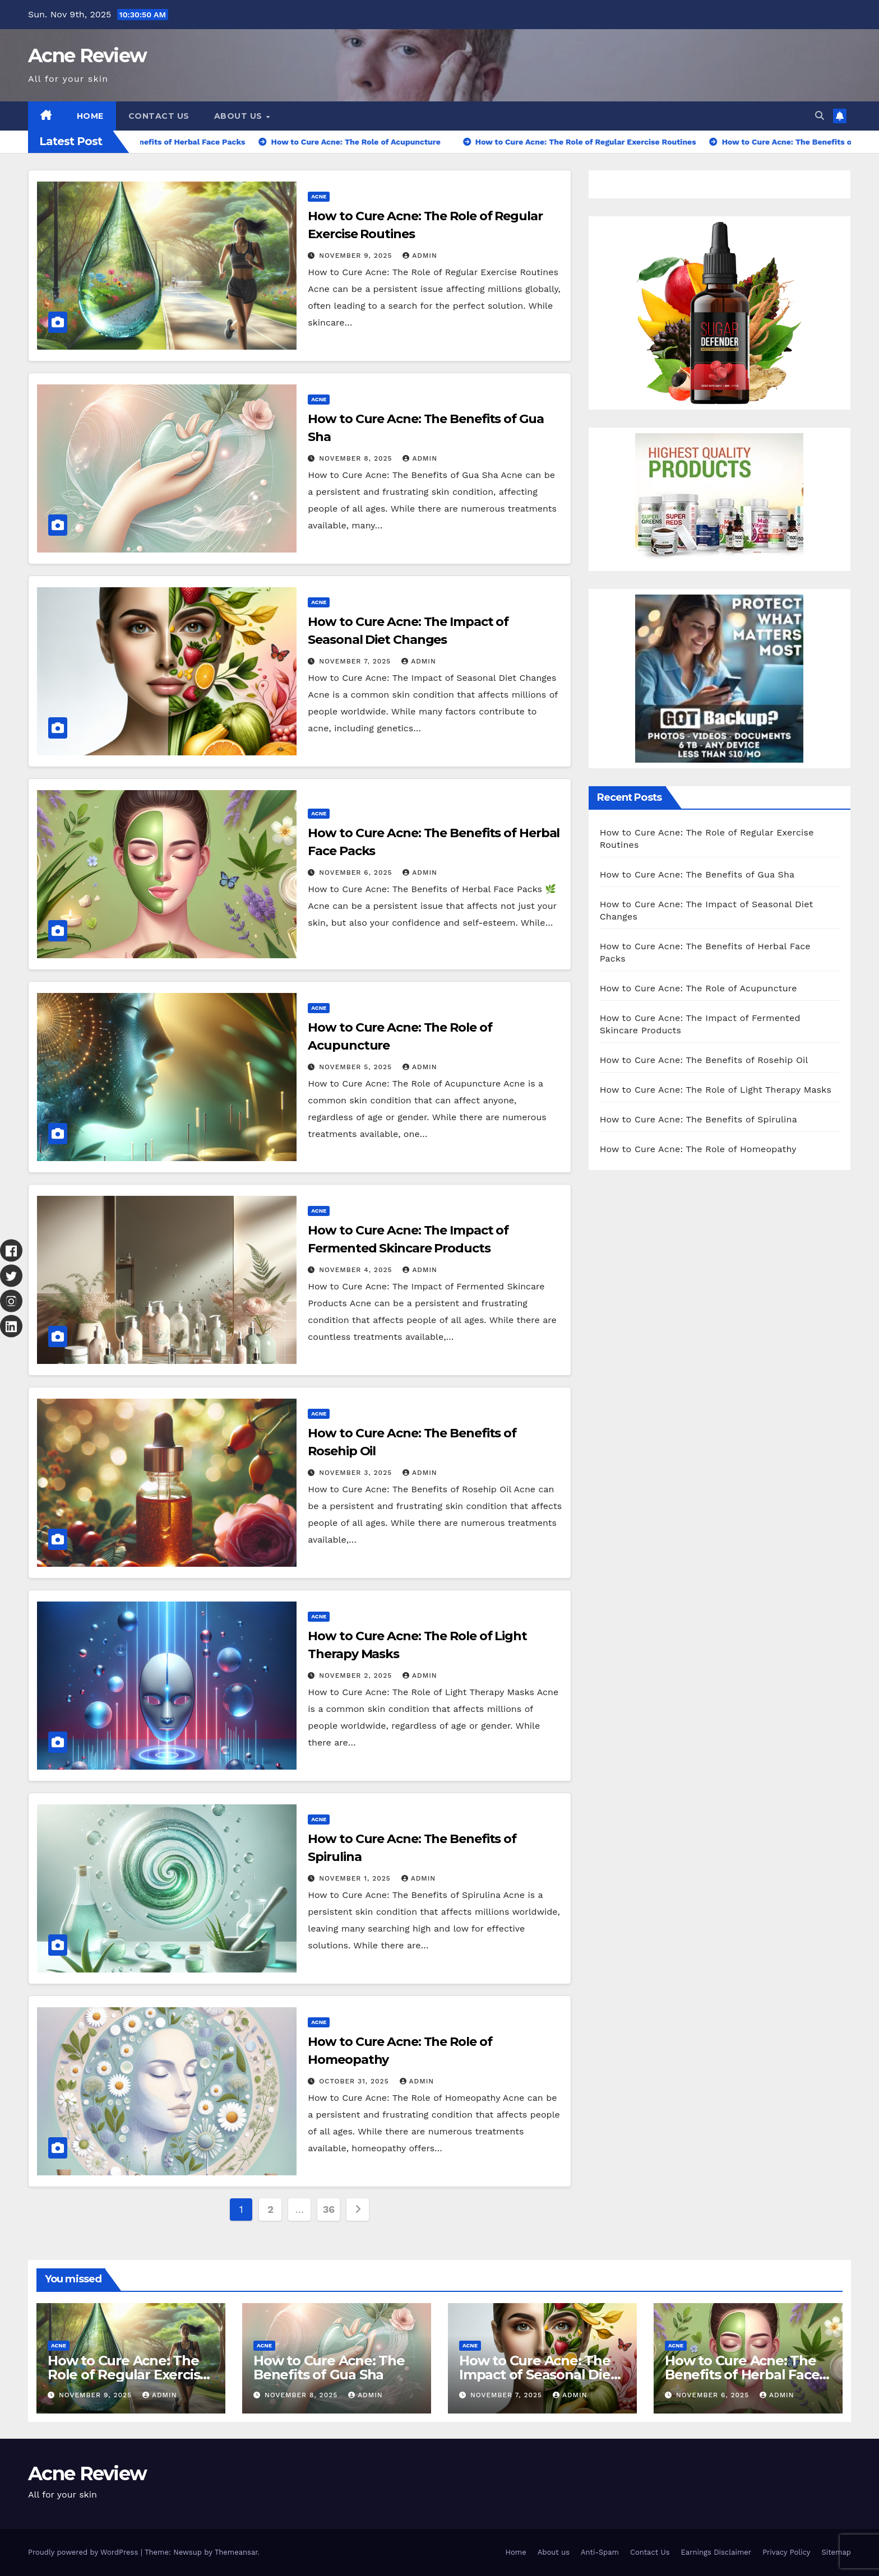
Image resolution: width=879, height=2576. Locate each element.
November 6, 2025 (357, 872)
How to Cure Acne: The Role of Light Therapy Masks (715, 1089)
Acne (318, 196)
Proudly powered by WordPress (84, 2552)
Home (90, 116)
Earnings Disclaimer (716, 2552)
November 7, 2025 (356, 661)
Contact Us (158, 116)
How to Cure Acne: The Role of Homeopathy (698, 1149)
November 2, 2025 (357, 1675)
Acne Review (87, 55)
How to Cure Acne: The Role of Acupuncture (698, 988)
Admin (420, 255)
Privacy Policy (786, 2552)
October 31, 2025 (355, 2081)
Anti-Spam (600, 2552)
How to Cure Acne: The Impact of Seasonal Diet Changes (537, 2374)
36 (329, 2209)
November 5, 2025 (357, 1067)
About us (239, 116)
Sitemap (836, 2552)
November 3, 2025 (357, 1473)
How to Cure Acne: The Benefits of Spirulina (698, 1119)
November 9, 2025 (357, 255)
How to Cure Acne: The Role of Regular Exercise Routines (128, 2374)
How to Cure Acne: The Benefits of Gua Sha (697, 874)
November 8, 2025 (357, 458)
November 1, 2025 (356, 1878)
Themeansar (236, 2552)
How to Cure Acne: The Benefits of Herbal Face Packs (742, 2374)
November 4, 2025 (357, 1270)
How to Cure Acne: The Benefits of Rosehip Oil (704, 1060)
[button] (819, 115)
